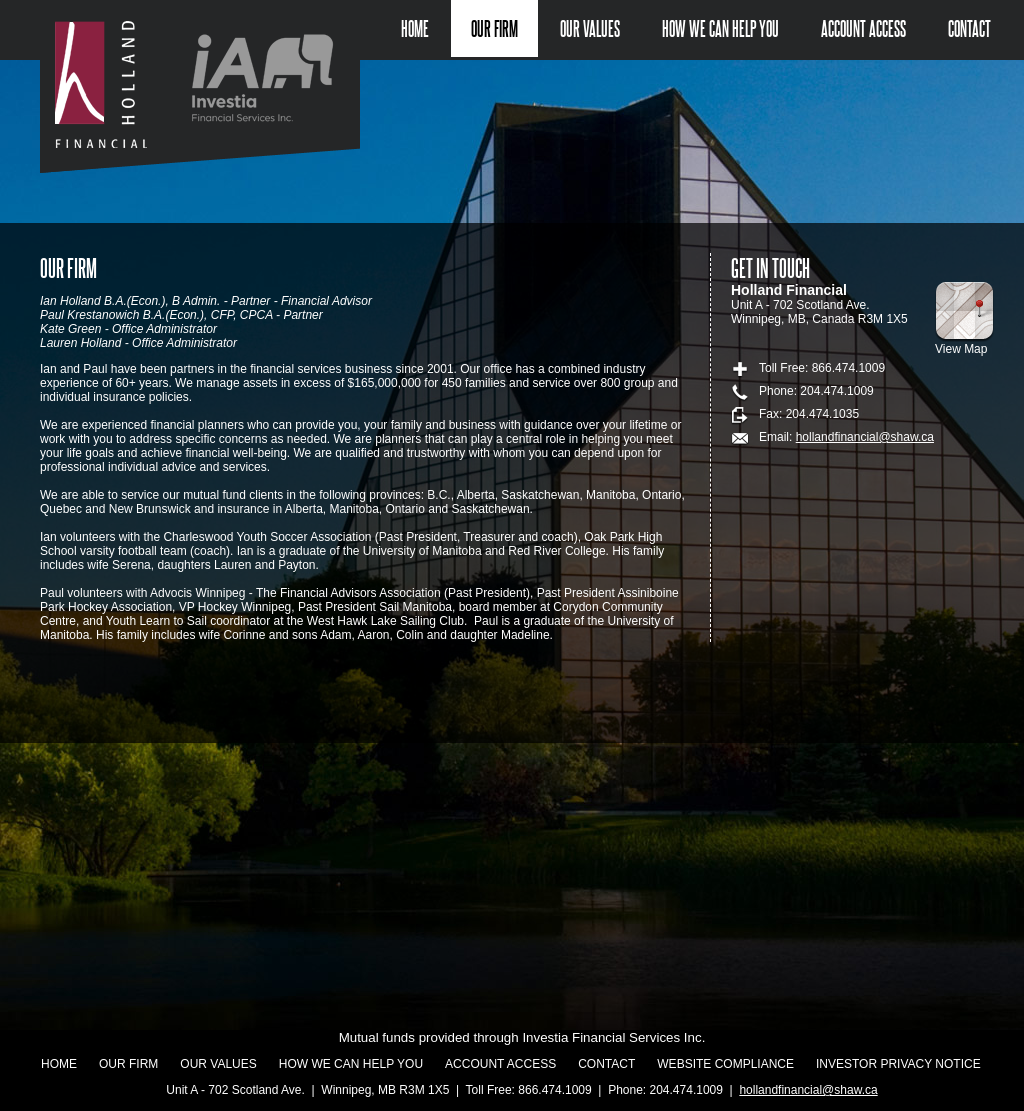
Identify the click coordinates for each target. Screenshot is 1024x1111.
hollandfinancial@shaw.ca (865, 437)
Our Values (590, 28)
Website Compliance (725, 1064)
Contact (969, 28)
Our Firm (494, 28)
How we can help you (720, 28)
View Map (961, 349)
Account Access (863, 28)
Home (415, 28)
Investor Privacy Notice (898, 1064)
